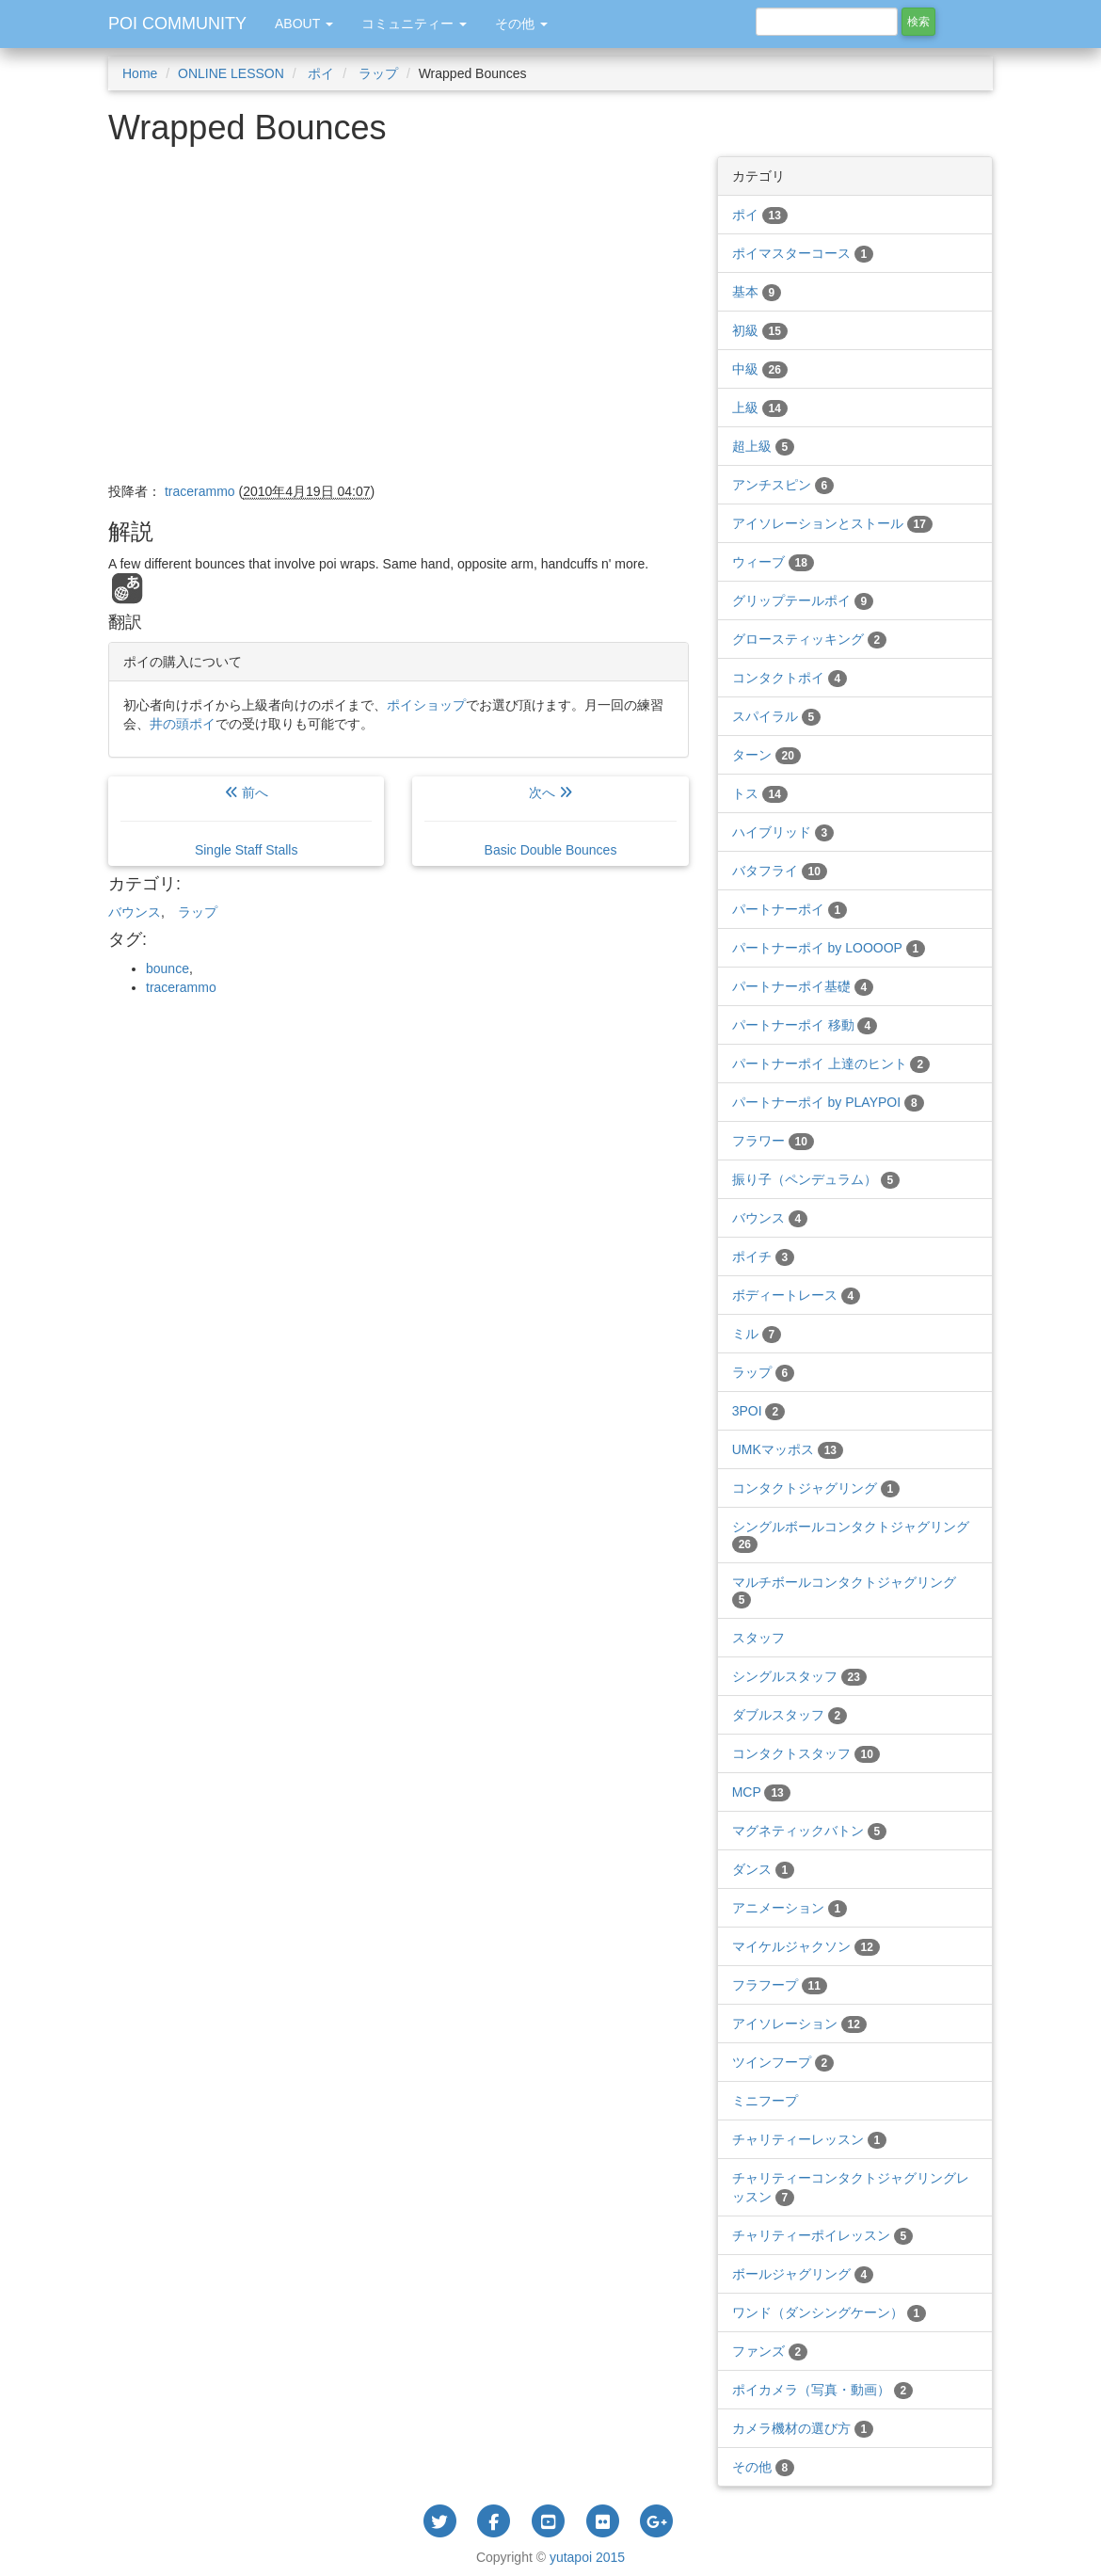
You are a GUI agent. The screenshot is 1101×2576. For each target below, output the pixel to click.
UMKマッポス (787, 1449)
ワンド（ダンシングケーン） (829, 2312)
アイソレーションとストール (832, 523)
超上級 (763, 446)
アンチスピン (783, 484)
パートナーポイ (790, 909)
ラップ (376, 73)
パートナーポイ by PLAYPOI (828, 1102)
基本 (757, 291)
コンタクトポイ (790, 677)
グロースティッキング (809, 639)
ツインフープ (783, 2062)
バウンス (134, 912)
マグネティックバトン (809, 1830)
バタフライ (779, 870)
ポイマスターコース (803, 253)
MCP (761, 1792)
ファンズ (770, 2351)
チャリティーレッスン (809, 2139)
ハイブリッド (783, 832)
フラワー (773, 1140)
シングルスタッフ (799, 1676)
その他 (763, 2466)
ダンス (763, 1869)
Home (139, 73)
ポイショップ (426, 704)
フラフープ (779, 1984)
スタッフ (758, 1637)
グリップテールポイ (803, 600)
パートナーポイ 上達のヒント (831, 1063)
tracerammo (181, 987)
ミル (757, 1333)
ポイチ (763, 1256)
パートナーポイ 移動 (804, 1024)
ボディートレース (796, 1295)
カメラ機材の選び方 (803, 2428)
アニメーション (790, 1907)
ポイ (320, 73)
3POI (758, 1410)
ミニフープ (765, 2100)
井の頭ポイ (182, 723)
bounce (167, 968)
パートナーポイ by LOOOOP (829, 947)
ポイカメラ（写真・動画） (823, 2389)
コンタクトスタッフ (806, 1753)
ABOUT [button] (304, 23)
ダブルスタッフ (790, 1714)
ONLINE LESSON (231, 73)
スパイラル (777, 716)
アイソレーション (799, 2023)
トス (760, 793)
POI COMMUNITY (177, 23)
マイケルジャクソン (806, 1946)
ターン (766, 754)
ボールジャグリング (803, 2273)
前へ (246, 821)
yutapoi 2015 (587, 2557)
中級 (760, 368)
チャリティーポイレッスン (823, 2235)
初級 (760, 330)
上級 (760, 407)
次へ (550, 821)
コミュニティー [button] (414, 23)
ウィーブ (773, 561)
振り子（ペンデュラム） (816, 1179)
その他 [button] (521, 23)
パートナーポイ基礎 (803, 986)
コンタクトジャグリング (816, 1488)
